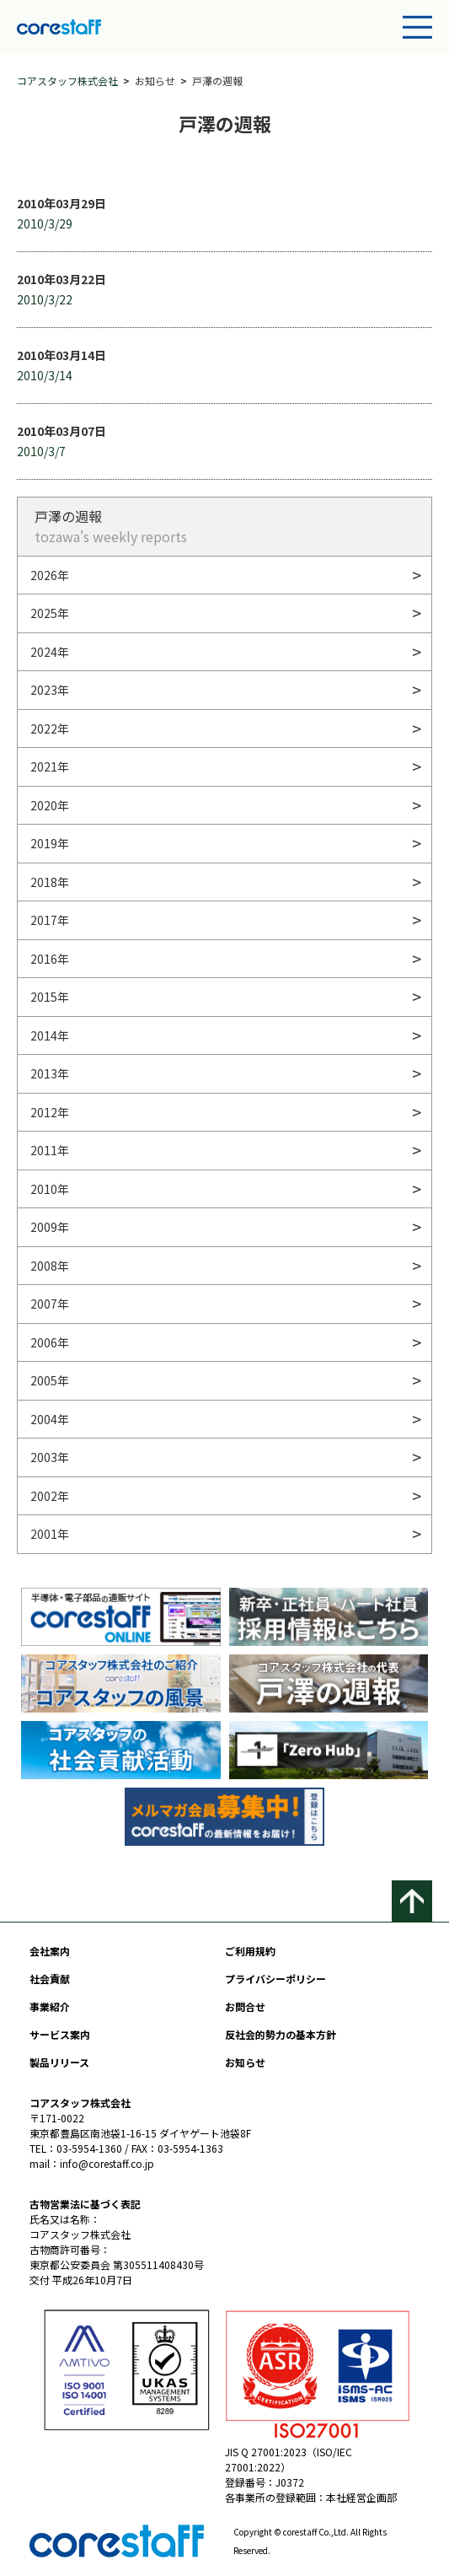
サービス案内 (59, 2034)
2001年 (49, 1533)
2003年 (49, 1457)
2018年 (49, 882)
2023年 (49, 689)
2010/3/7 (41, 451)
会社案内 (49, 1951)
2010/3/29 (44, 223)
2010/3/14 (44, 375)
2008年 (49, 1265)
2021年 (49, 766)
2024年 (49, 651)
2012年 (49, 1112)
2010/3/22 (44, 299)
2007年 (49, 1303)
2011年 (49, 1150)
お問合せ (245, 2006)
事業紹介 (49, 2006)
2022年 (49, 728)
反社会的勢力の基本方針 (280, 2034)
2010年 (49, 1188)
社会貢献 (49, 1978)
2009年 (49, 1226)
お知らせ (245, 2062)
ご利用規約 (250, 1951)
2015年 (49, 996)
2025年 (49, 613)
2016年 (49, 958)
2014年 (49, 1035)
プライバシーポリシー (275, 1978)
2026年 (49, 575)
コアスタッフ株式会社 (67, 80)
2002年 (49, 1495)
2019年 (49, 843)
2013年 (49, 1073)
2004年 (49, 1419)
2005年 (49, 1380)
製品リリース (59, 2062)
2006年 (49, 1342)
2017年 (49, 920)
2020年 (49, 805)
